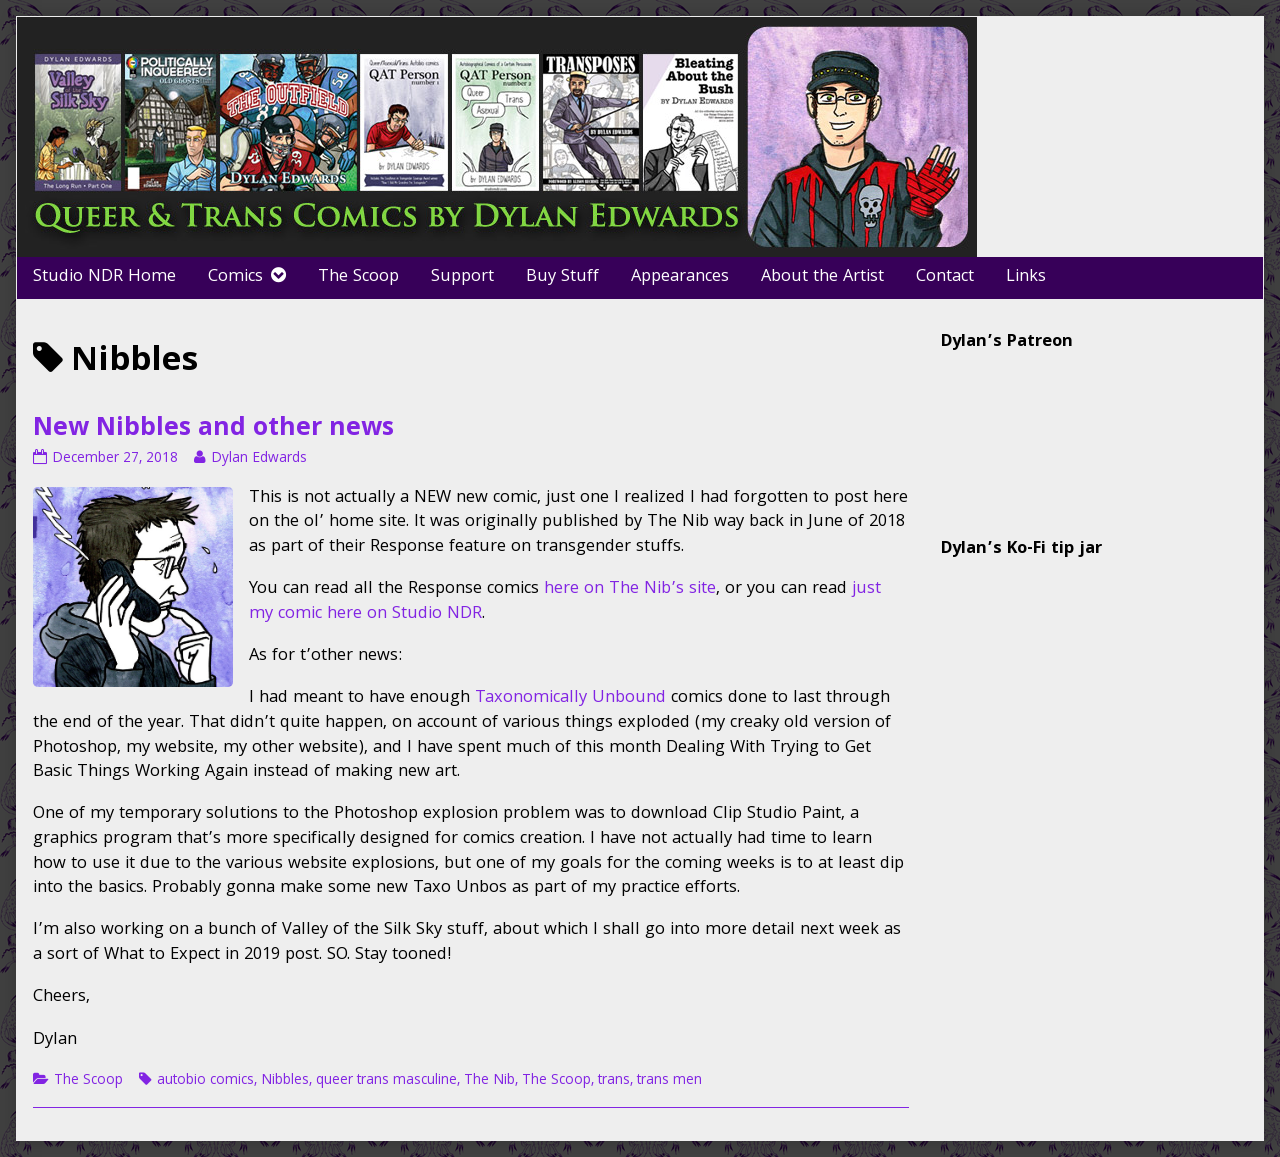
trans (614, 1081)
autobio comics (205, 1081)
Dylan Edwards (258, 459)
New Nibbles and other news (213, 430)
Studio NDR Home (104, 277)
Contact (945, 277)
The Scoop (358, 277)
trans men (669, 1081)
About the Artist (822, 277)
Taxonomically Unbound (570, 698)
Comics (235, 277)
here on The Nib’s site (630, 589)
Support (462, 277)
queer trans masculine (386, 1081)
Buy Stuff (562, 277)
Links (1026, 277)
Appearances (680, 277)
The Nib (489, 1081)
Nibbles (285, 1081)
